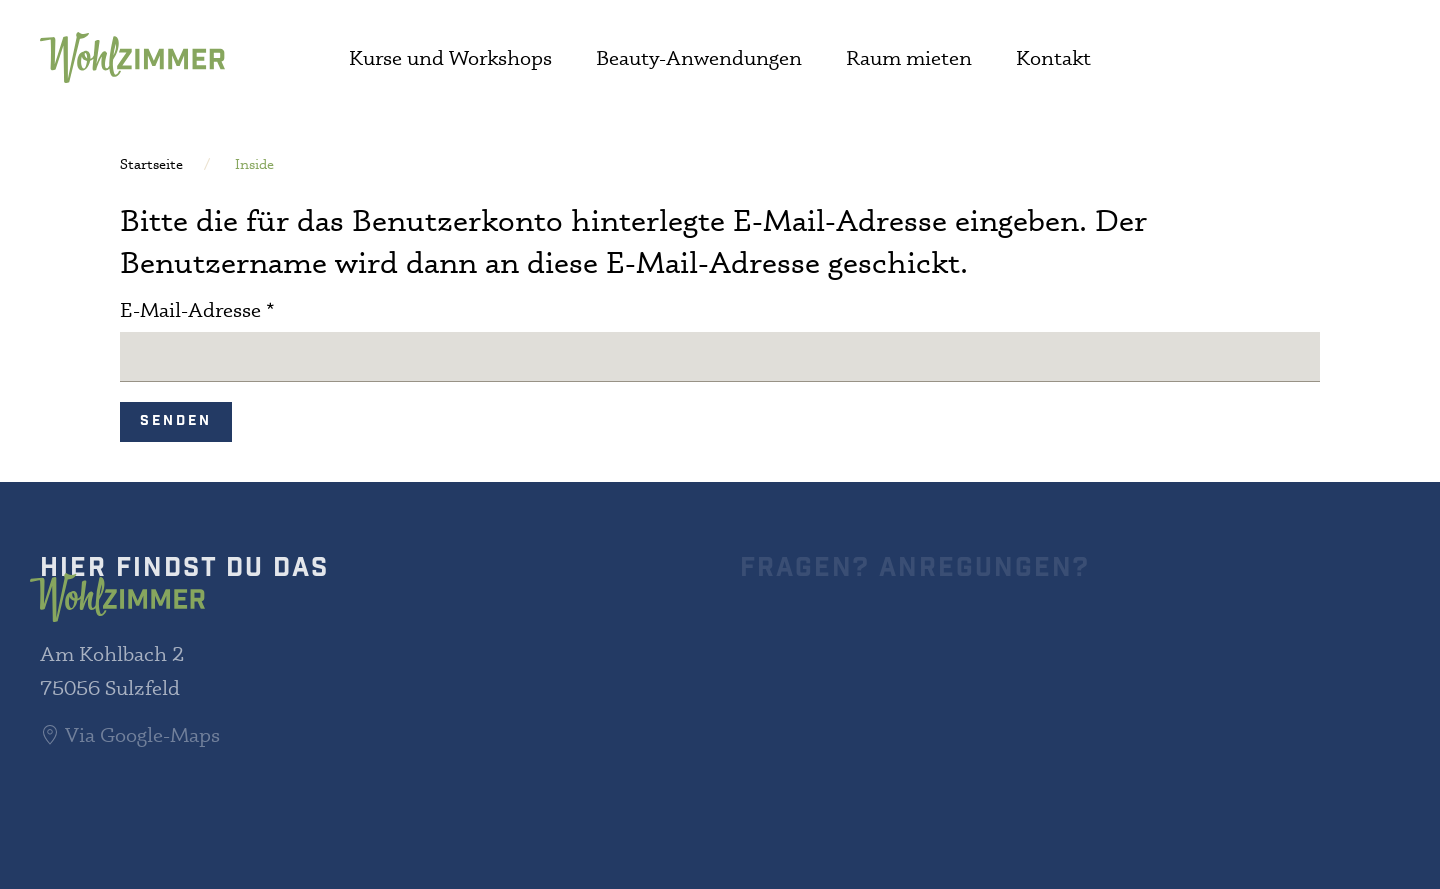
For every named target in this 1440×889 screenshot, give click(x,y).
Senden (176, 422)
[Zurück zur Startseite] (132, 57)
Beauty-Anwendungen (699, 57)
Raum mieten (909, 57)
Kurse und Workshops (450, 57)
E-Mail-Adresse (197, 309)
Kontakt (1053, 57)
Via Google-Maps (130, 734)
